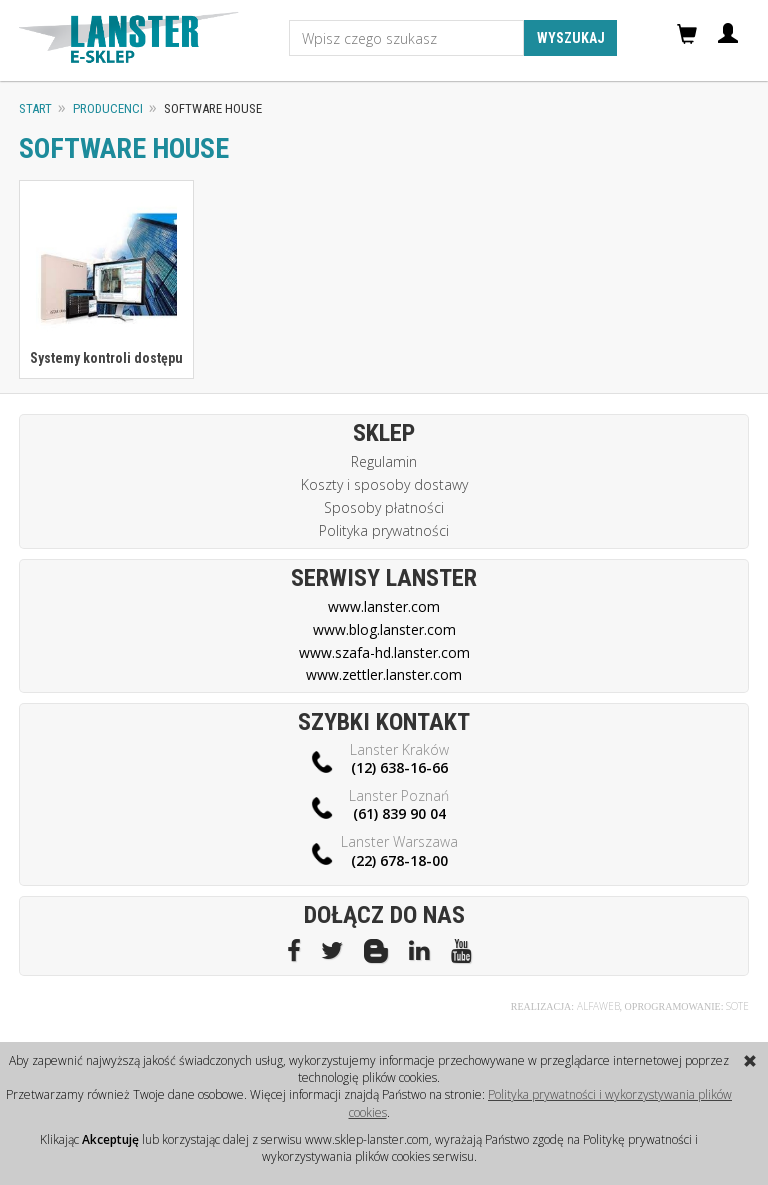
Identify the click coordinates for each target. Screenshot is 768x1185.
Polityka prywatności (384, 530)
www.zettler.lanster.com (384, 674)
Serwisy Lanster (384, 578)
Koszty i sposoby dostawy (384, 484)
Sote (737, 1006)
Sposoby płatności (384, 507)
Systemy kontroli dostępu (106, 358)
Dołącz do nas (384, 915)
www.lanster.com (384, 606)
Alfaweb (598, 1006)
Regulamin (384, 461)
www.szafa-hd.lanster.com (384, 652)
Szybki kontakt (384, 722)
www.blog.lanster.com (384, 629)
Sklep (384, 433)
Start (35, 108)
